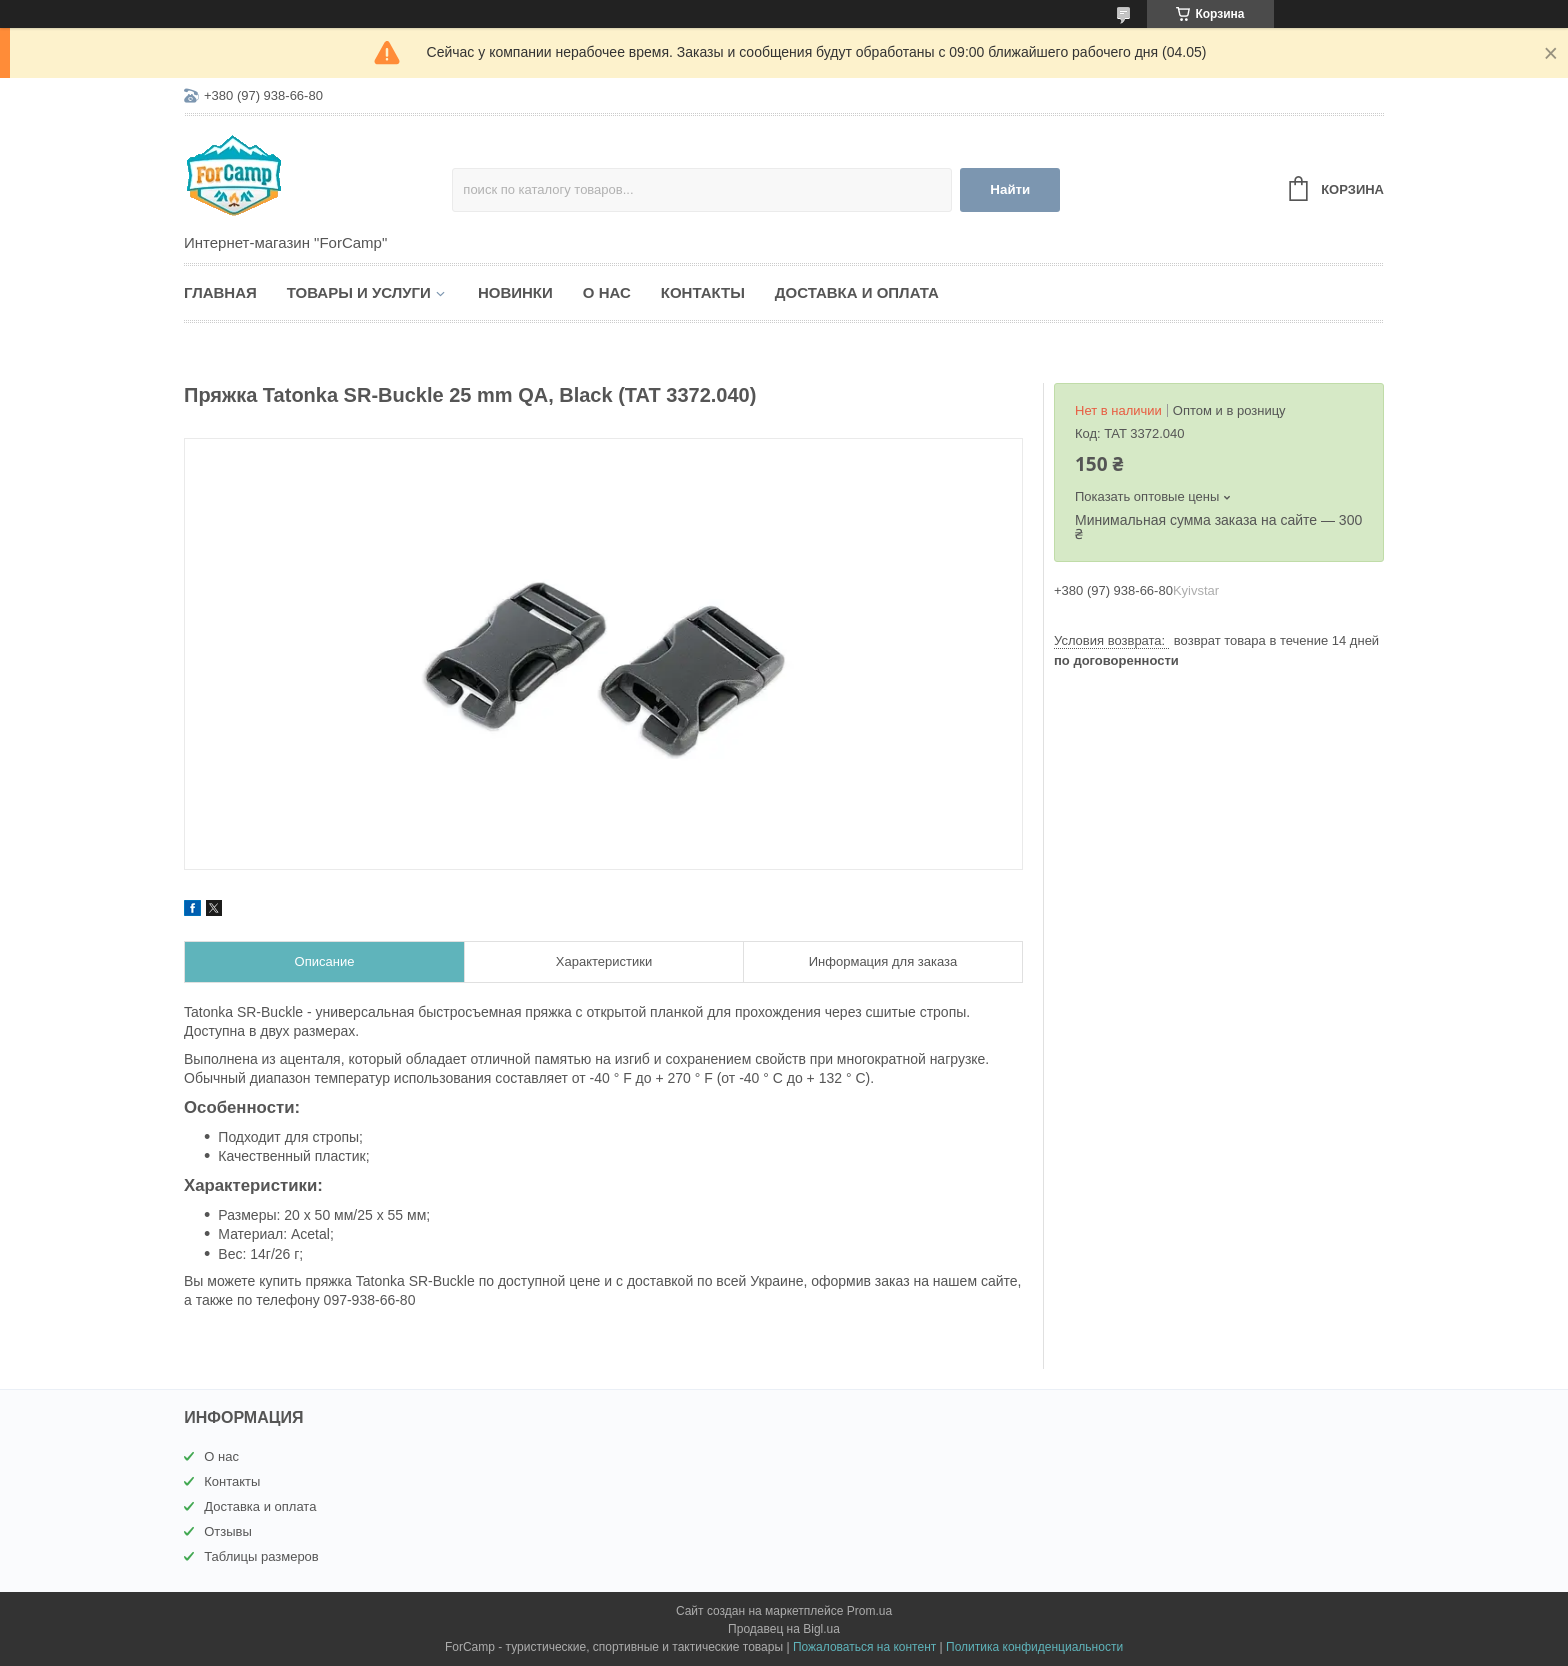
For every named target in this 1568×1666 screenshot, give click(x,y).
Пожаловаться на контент (864, 1647)
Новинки (515, 292)
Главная (220, 292)
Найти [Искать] (1010, 189)
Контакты (703, 292)
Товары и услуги (359, 292)
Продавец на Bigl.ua (784, 1629)
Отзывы (228, 1531)
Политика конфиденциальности (1034, 1647)
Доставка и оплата (857, 292)
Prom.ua (869, 1611)
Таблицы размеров (261, 1556)
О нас (607, 292)
